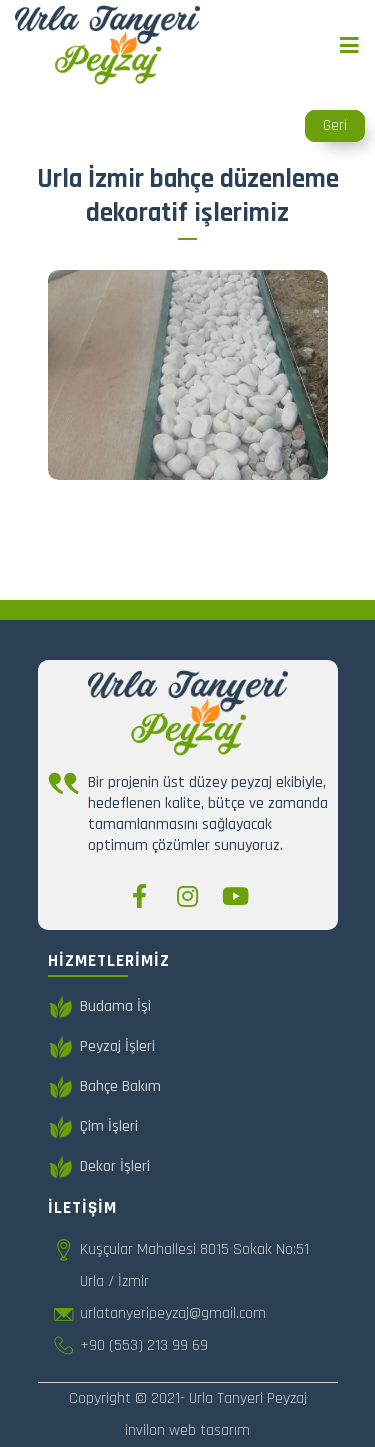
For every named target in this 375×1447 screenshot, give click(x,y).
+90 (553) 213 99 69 (144, 1345)
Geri (335, 125)
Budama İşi (99, 1007)
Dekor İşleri (99, 1167)
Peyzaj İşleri (101, 1047)
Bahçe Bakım (104, 1087)
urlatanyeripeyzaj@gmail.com (173, 1313)
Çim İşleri (93, 1127)
